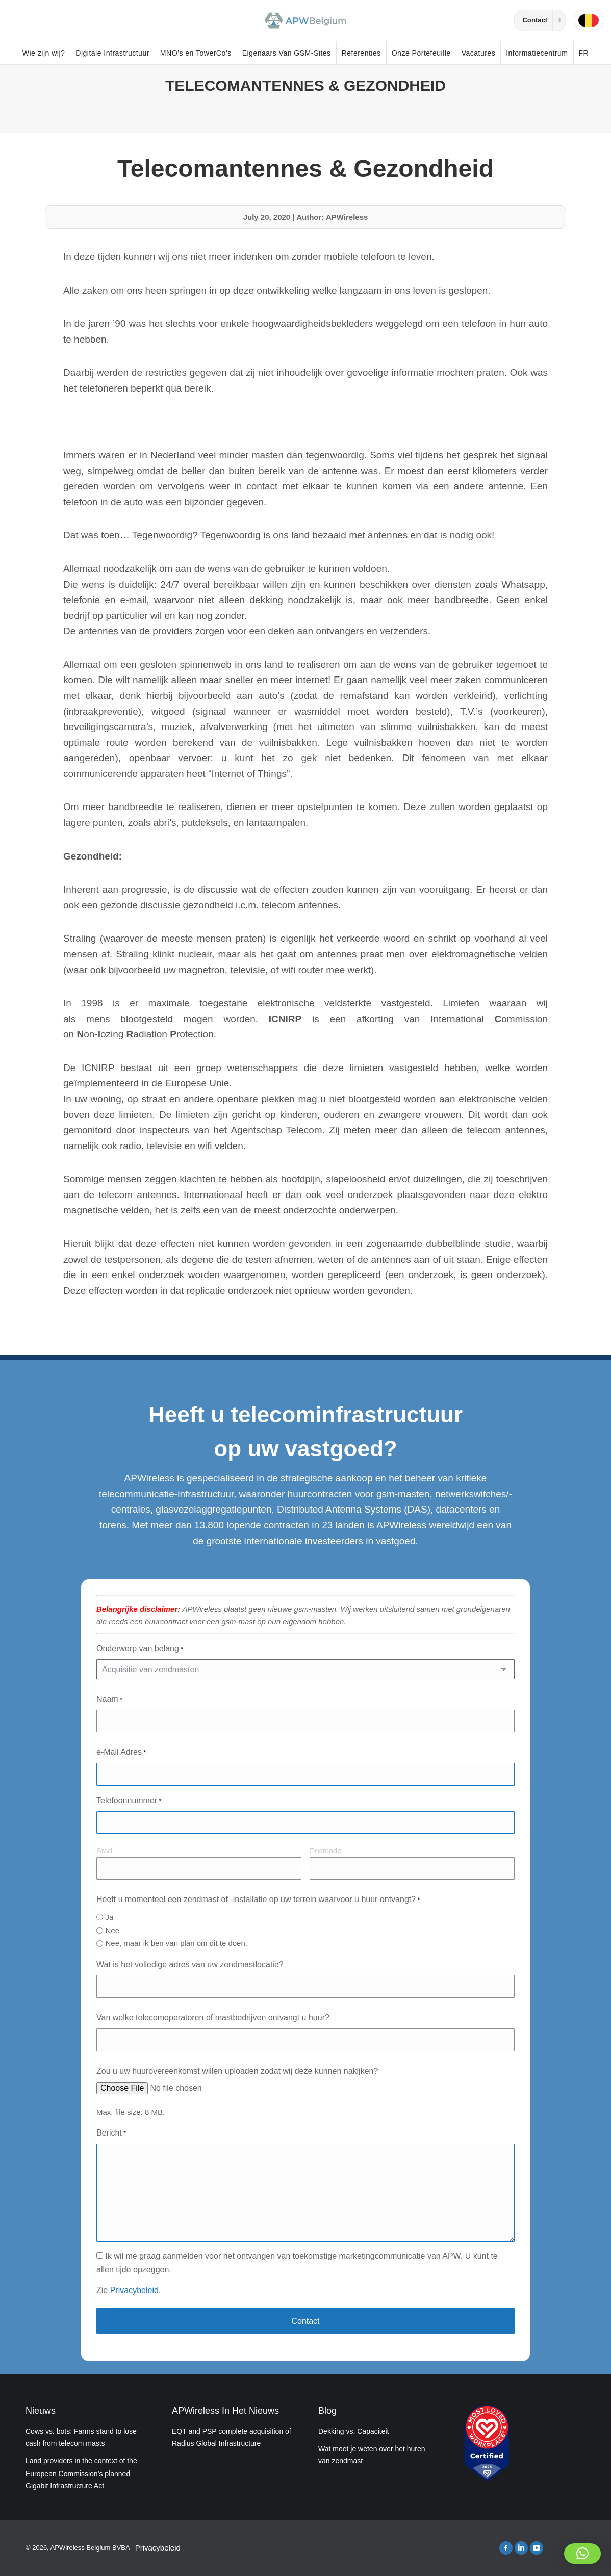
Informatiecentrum (537, 53)
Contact (544, 20)
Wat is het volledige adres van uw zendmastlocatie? (190, 1964)
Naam (109, 1700)
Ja (109, 1917)
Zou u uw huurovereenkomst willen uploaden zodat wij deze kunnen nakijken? (237, 2071)
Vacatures (479, 53)
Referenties (361, 53)
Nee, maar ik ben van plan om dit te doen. (176, 1943)
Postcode (326, 1850)
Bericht (111, 2133)
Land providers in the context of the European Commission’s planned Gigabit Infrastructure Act (81, 2473)
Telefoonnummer (128, 1801)
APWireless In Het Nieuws (225, 2411)
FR (584, 53)
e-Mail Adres (121, 1753)
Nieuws (41, 2411)
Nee (112, 1930)
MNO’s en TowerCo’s (196, 53)
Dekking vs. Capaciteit (353, 2431)
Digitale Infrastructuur (112, 53)
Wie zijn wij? (43, 53)
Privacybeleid (134, 2290)
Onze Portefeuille (421, 53)
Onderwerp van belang (139, 1649)
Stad (104, 1850)
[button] (582, 2553)
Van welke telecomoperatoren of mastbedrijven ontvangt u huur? (212, 2017)
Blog (327, 2411)
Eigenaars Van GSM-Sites (286, 53)
